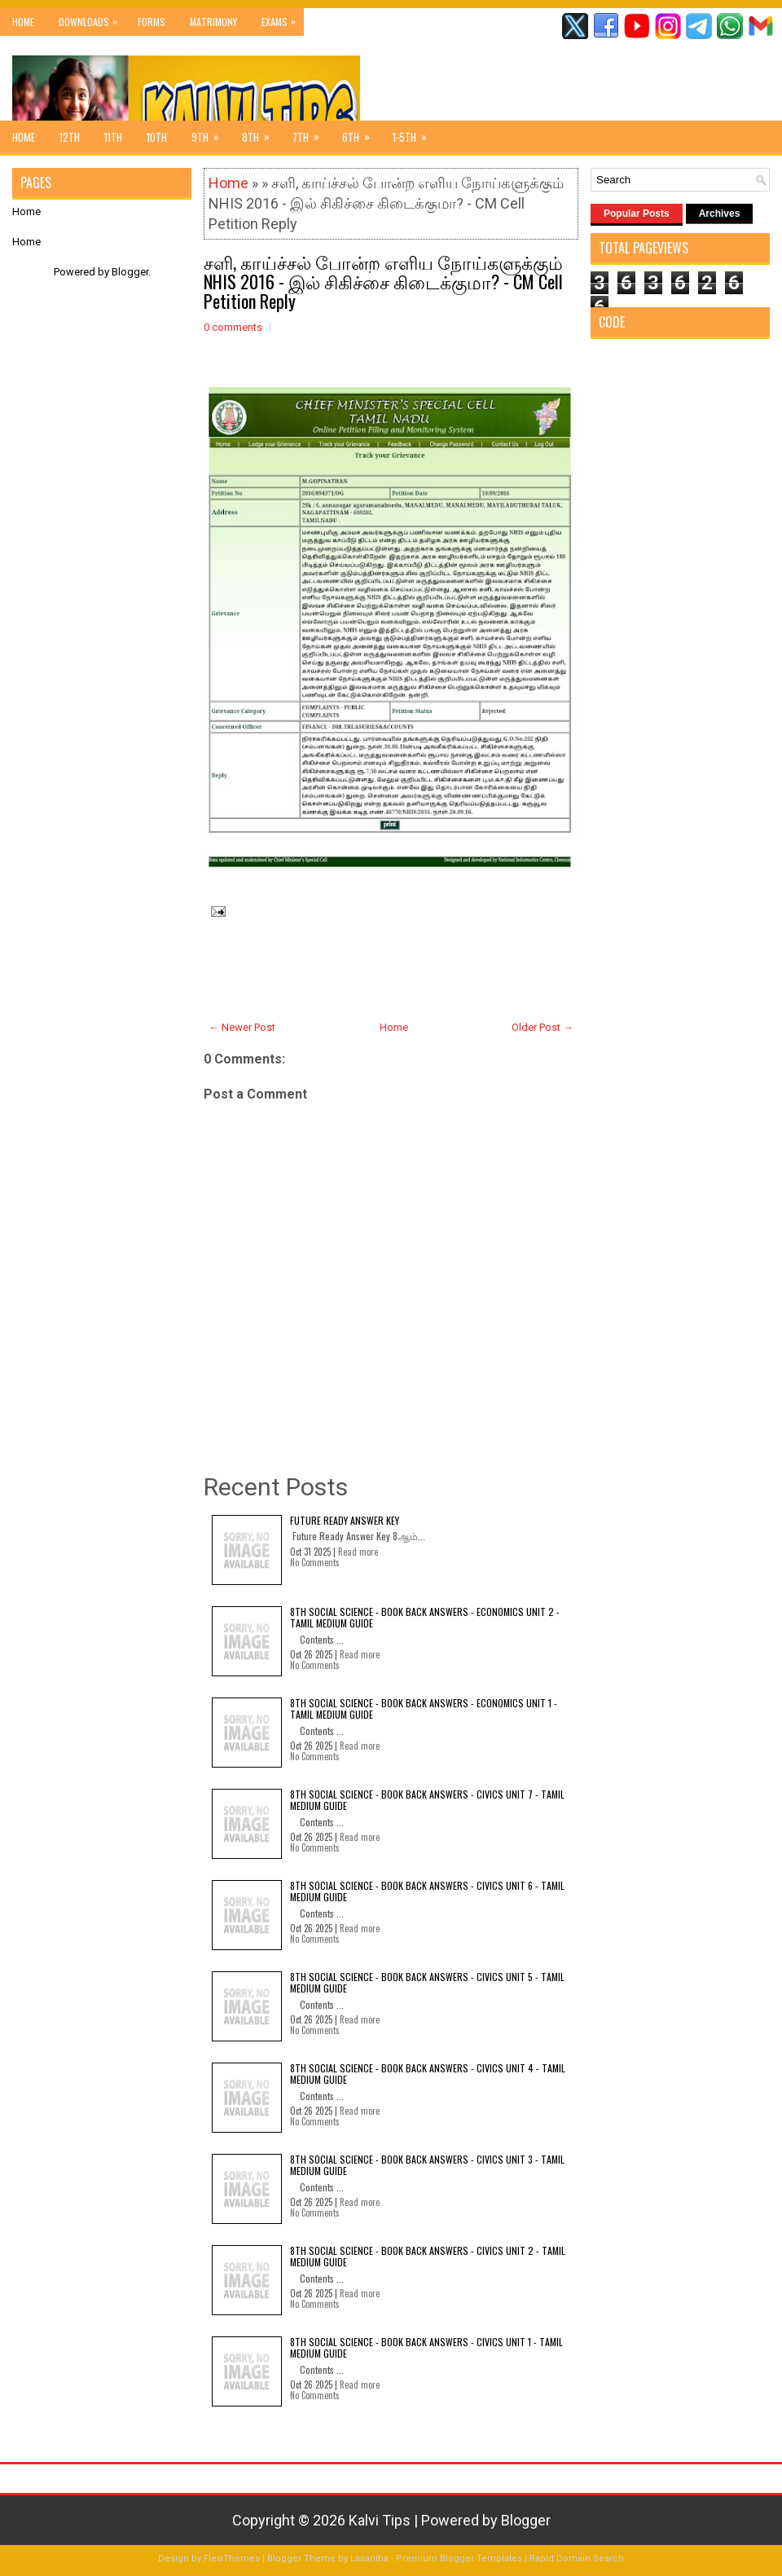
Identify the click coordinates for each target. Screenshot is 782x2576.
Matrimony (213, 22)
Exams (282, 18)
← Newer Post (242, 1027)
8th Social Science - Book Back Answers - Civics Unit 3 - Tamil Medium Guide (427, 2164)
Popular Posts (637, 213)
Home (23, 22)
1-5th (415, 133)
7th (311, 133)
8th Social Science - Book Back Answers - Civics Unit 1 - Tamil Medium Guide (426, 2347)
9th (210, 133)
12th (69, 137)
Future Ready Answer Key (344, 1520)
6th (361, 133)
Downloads (92, 18)
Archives (719, 213)
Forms (151, 22)
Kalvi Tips (380, 2520)
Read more (358, 1551)
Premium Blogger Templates (459, 2558)
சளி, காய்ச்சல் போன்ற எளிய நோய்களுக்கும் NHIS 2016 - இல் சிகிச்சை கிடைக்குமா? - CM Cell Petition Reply (383, 281)
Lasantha (369, 2558)
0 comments (233, 327)
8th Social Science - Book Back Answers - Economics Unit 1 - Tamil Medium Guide (423, 1708)
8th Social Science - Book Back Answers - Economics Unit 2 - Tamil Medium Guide (425, 1617)
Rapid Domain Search (576, 2558)
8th (261, 133)
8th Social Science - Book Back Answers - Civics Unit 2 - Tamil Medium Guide (427, 2256)
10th (157, 137)
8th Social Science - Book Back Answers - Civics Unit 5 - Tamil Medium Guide (427, 1982)
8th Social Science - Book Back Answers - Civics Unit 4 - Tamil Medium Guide (427, 2073)
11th (113, 137)
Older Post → (542, 1027)
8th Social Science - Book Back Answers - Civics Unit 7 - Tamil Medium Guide (427, 1799)
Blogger (130, 272)
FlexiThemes (232, 2558)
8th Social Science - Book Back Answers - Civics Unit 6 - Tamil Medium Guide (427, 1891)
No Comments (315, 1562)
